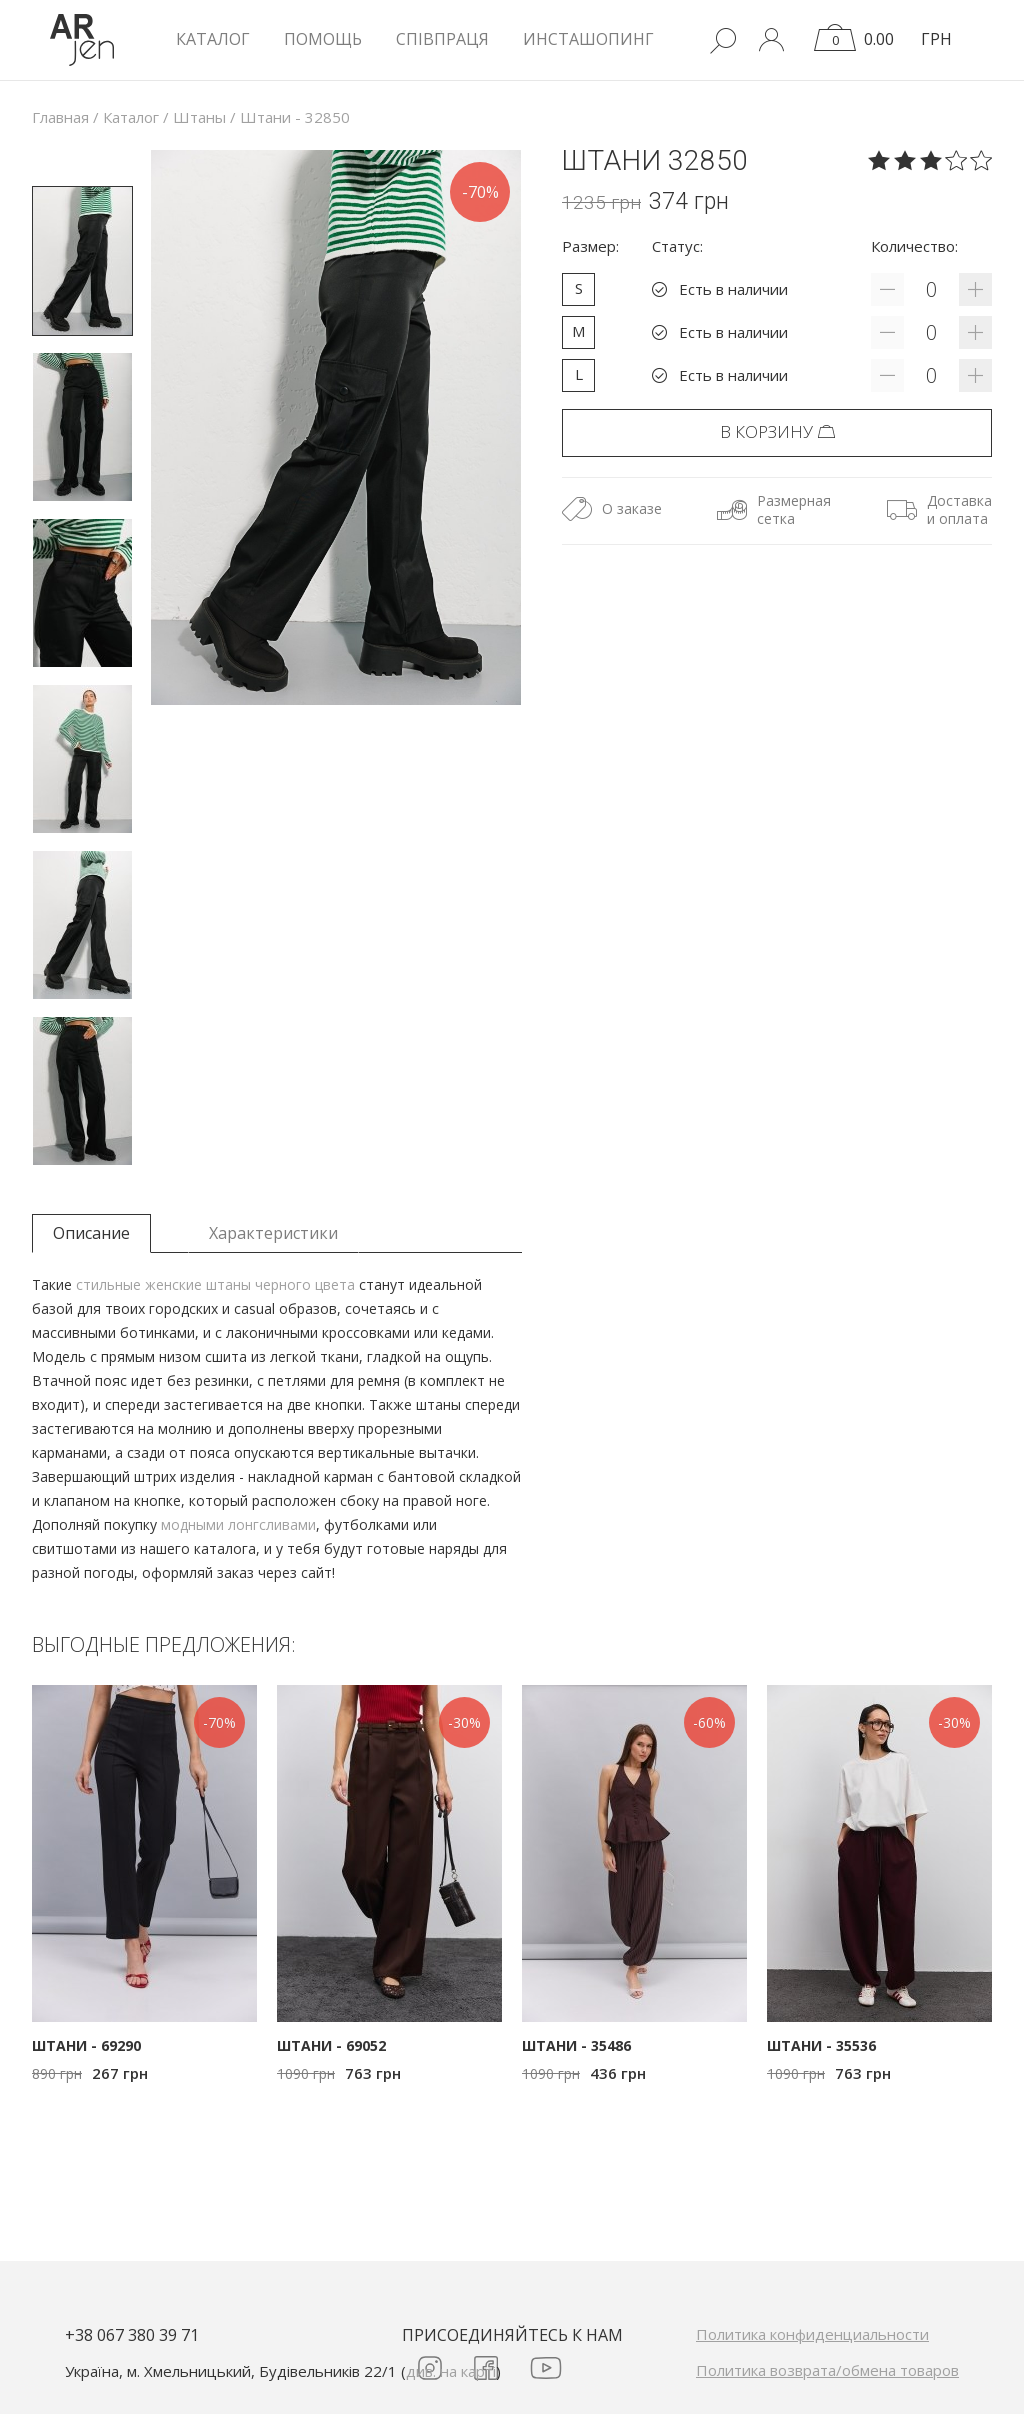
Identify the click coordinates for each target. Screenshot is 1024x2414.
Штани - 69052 (331, 2045)
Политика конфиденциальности (812, 2334)
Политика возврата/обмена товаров (827, 2370)
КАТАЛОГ (213, 39)
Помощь (323, 39)
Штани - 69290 (86, 2045)
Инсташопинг (588, 39)
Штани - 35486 (576, 2045)
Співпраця (442, 39)
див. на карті (451, 2371)
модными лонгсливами (238, 1524)
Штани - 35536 (821, 2045)
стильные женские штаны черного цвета (215, 1284)
